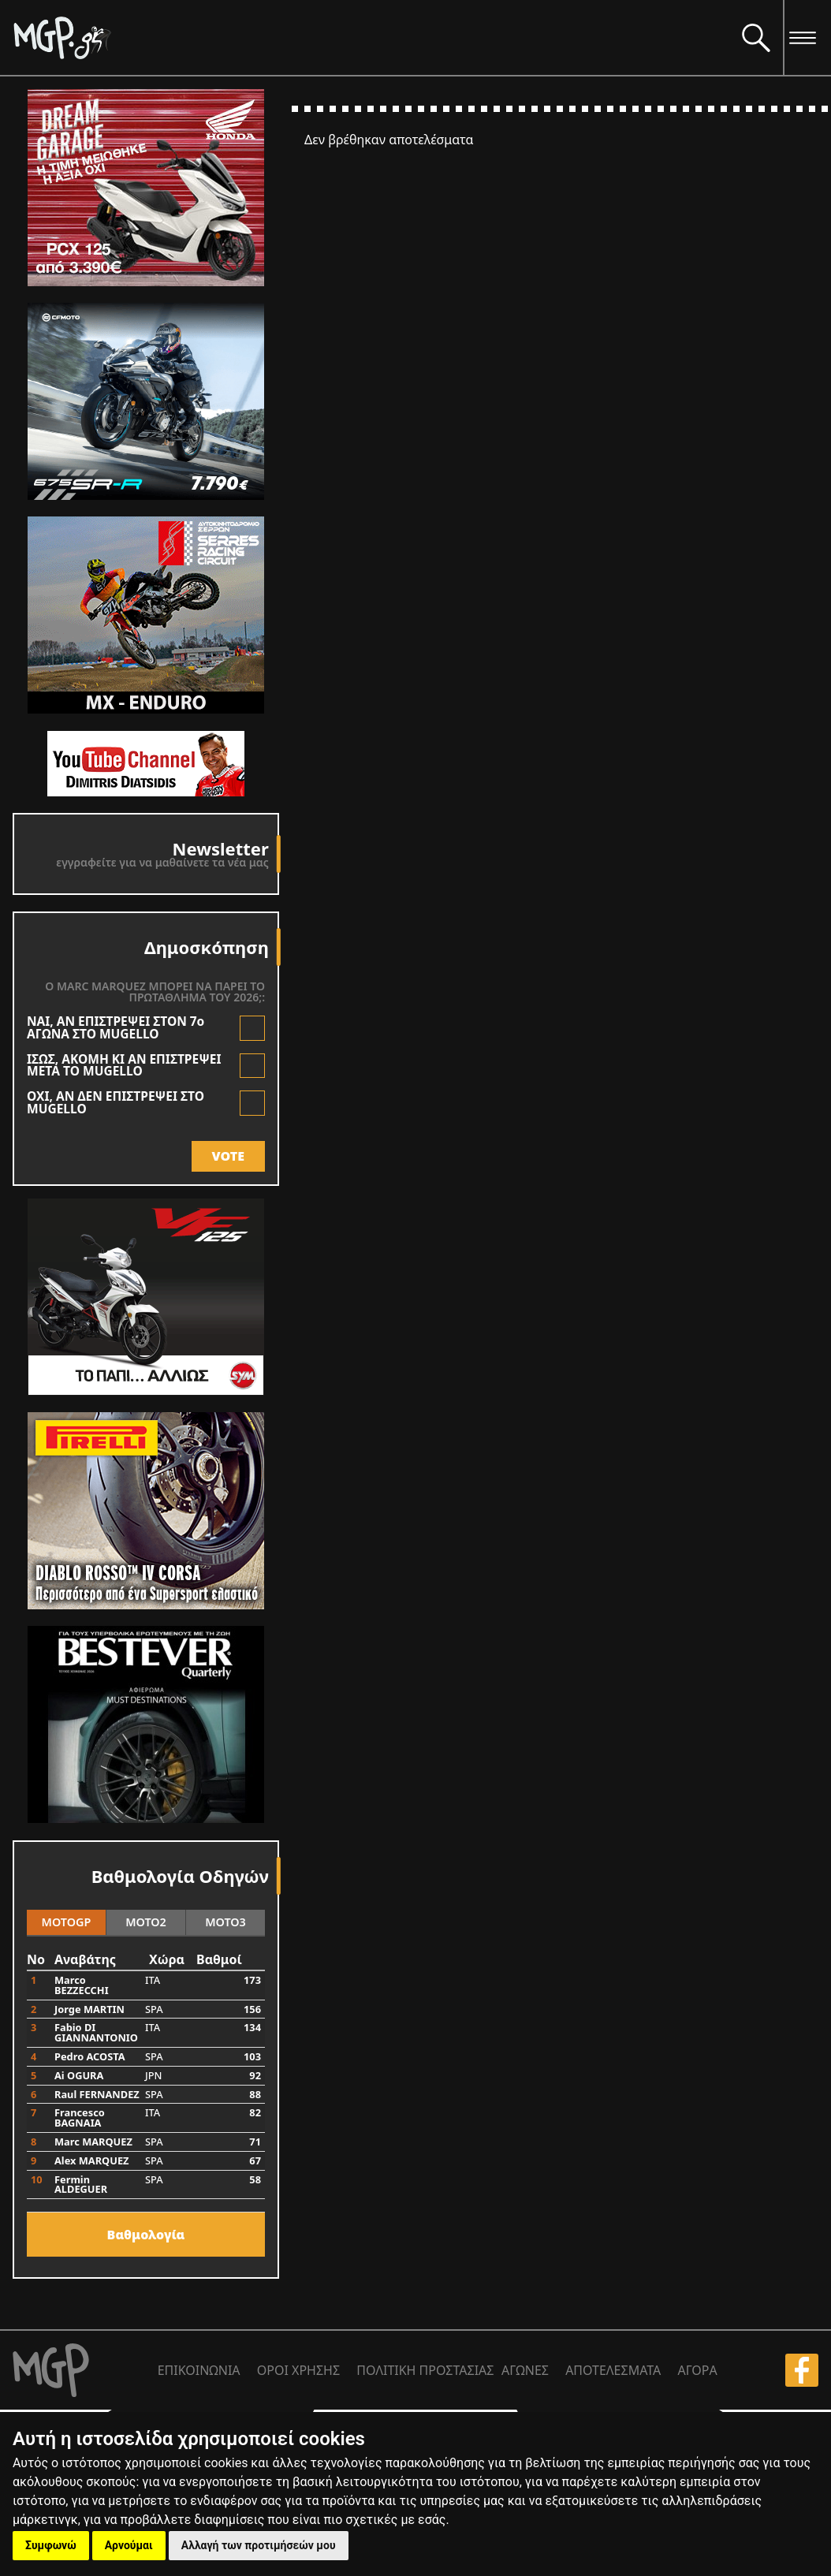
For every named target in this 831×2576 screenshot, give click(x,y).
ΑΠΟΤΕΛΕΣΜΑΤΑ (613, 2370)
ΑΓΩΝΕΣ (525, 2370)
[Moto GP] (371, 37)
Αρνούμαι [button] (129, 2545)
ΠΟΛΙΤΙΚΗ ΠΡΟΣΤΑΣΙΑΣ (425, 2370)
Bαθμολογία (146, 2234)
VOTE (228, 1156)
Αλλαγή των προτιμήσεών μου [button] (258, 2545)
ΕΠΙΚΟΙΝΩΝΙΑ (199, 2370)
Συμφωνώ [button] (50, 2545)
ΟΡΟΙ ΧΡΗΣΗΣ (298, 2370)
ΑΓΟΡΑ (697, 2370)
